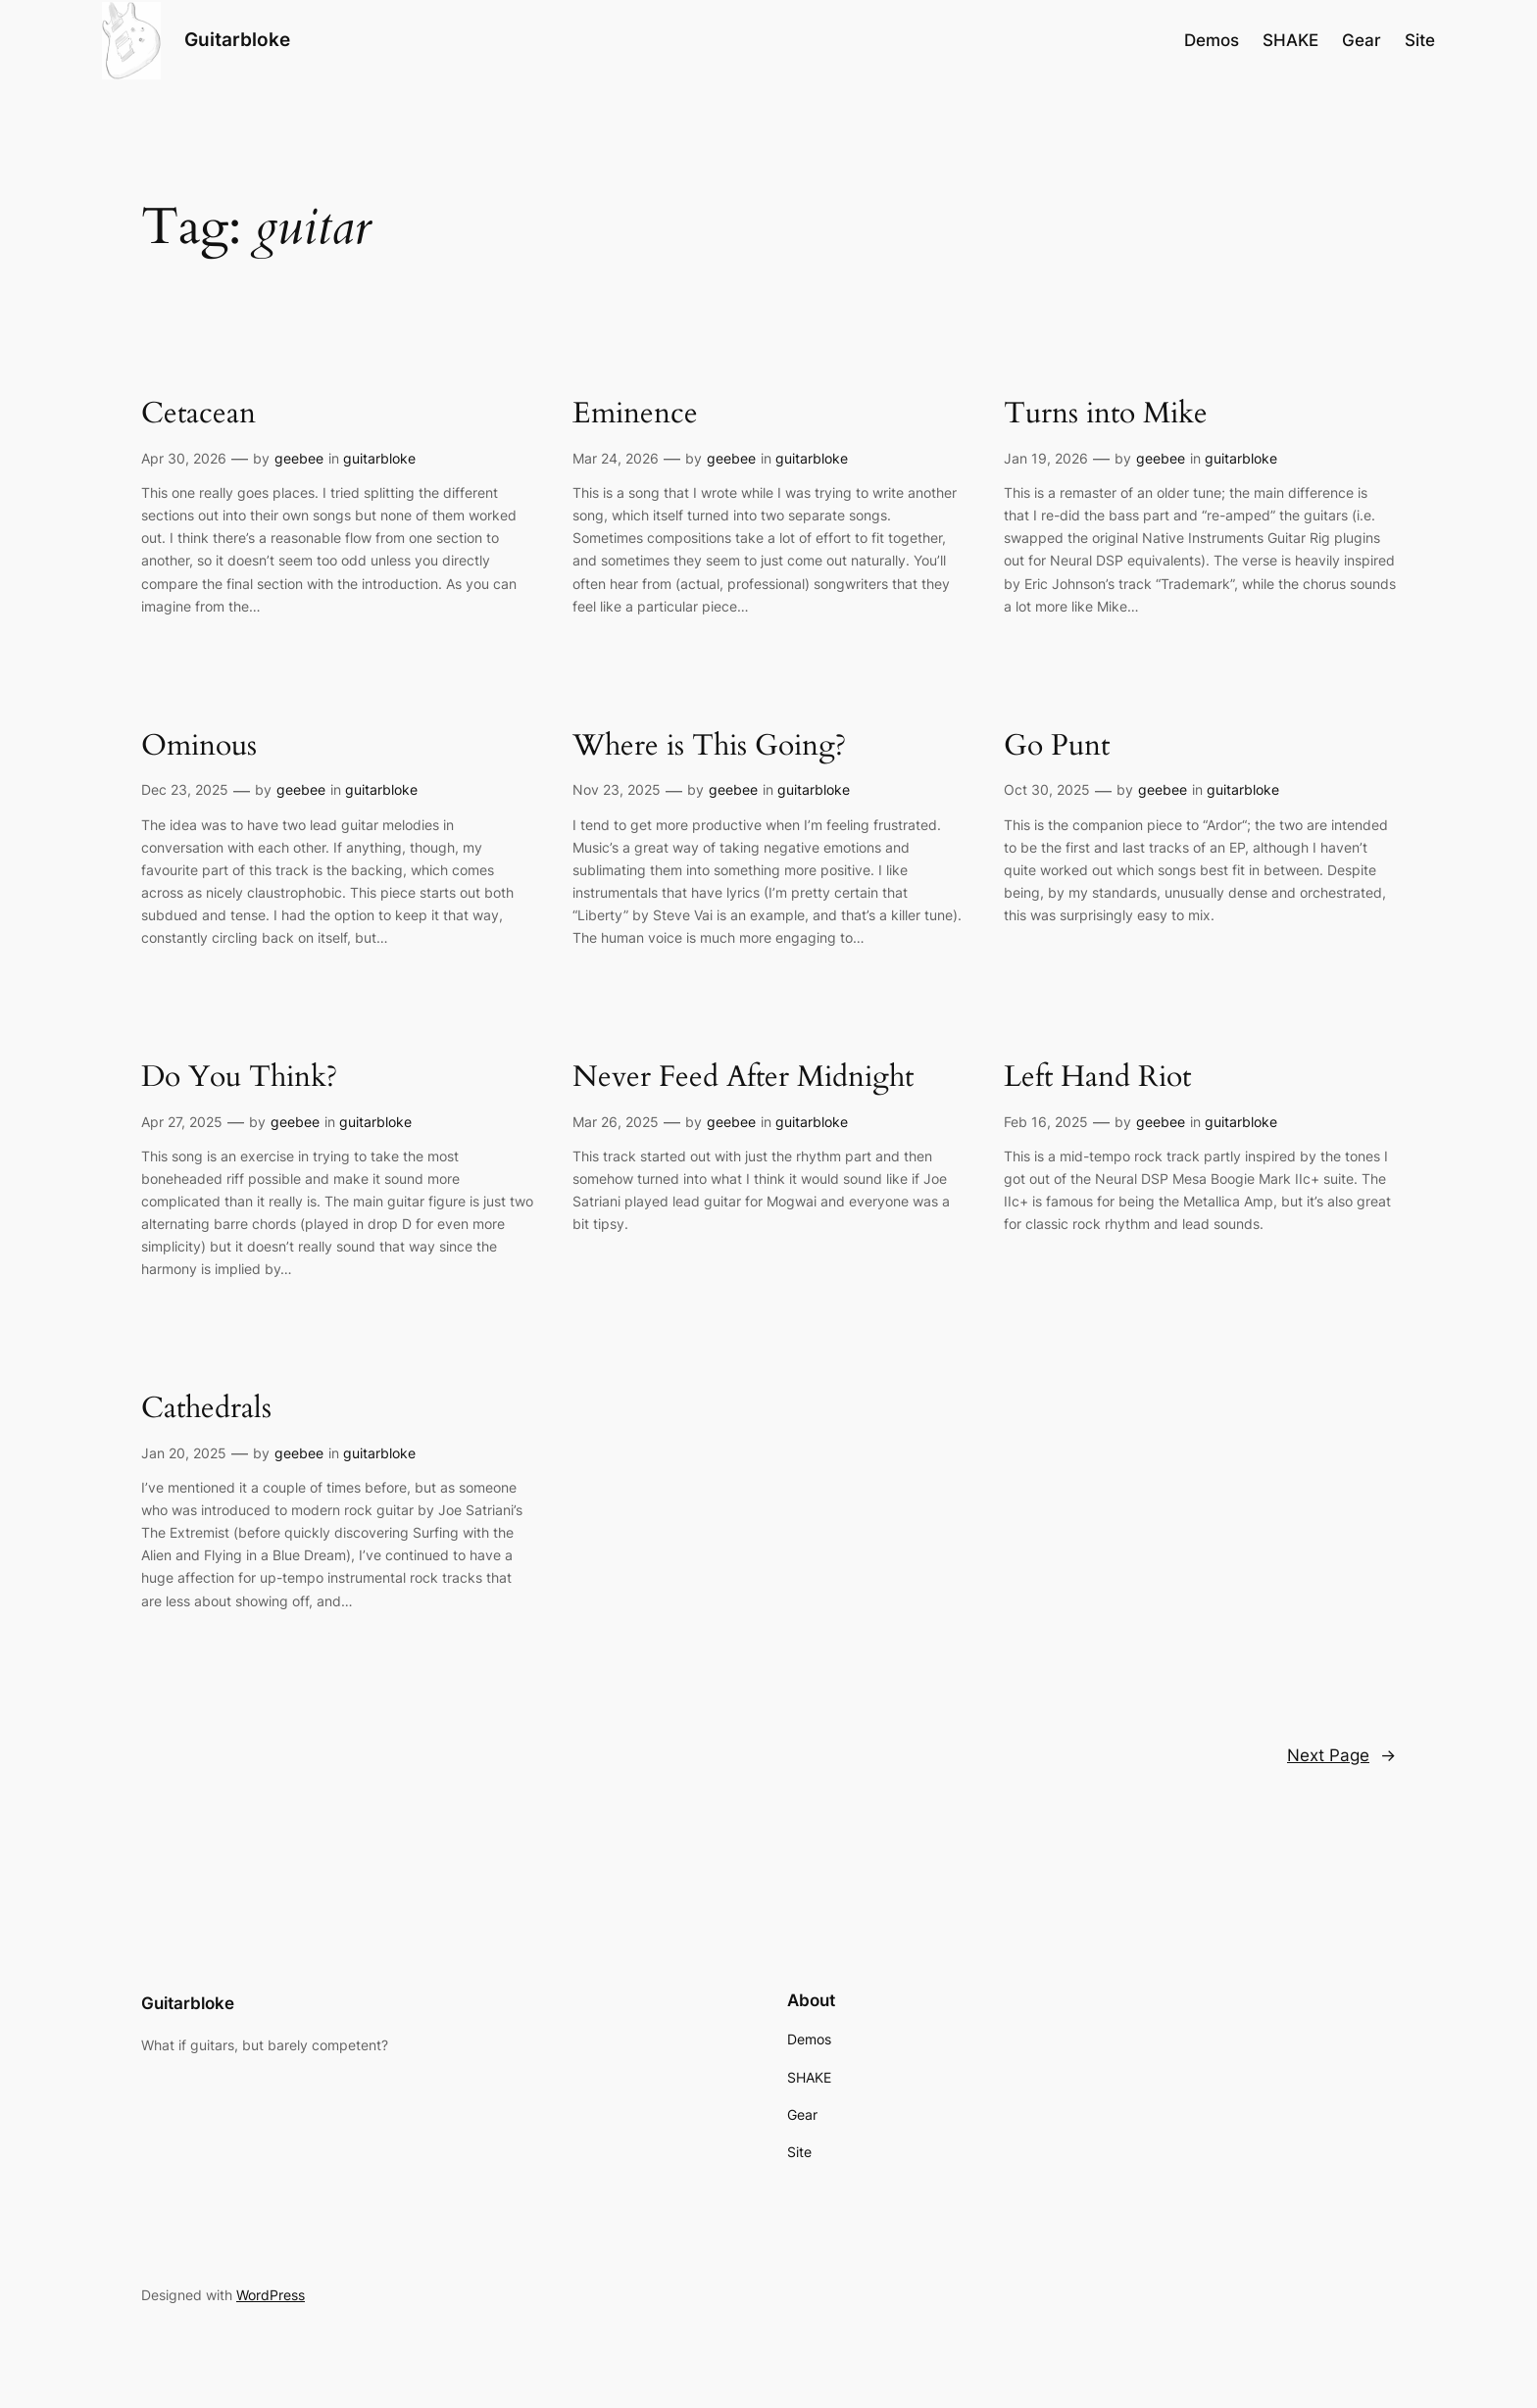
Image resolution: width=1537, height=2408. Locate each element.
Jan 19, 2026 (1046, 458)
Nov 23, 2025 (616, 789)
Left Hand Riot (1097, 1078)
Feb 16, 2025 (1046, 1121)
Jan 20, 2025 (183, 1453)
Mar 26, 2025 (615, 1121)
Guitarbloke (237, 39)
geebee (298, 458)
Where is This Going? (709, 746)
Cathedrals (206, 1409)
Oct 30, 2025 (1047, 789)
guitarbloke (379, 458)
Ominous (199, 746)
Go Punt (1057, 746)
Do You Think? (239, 1078)
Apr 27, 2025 (182, 1121)
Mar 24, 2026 (615, 458)
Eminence (635, 414)
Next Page (1341, 1755)
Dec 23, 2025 (184, 789)
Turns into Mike (1106, 414)
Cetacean (198, 414)
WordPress (270, 2294)
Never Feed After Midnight (743, 1078)
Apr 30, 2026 (183, 458)
